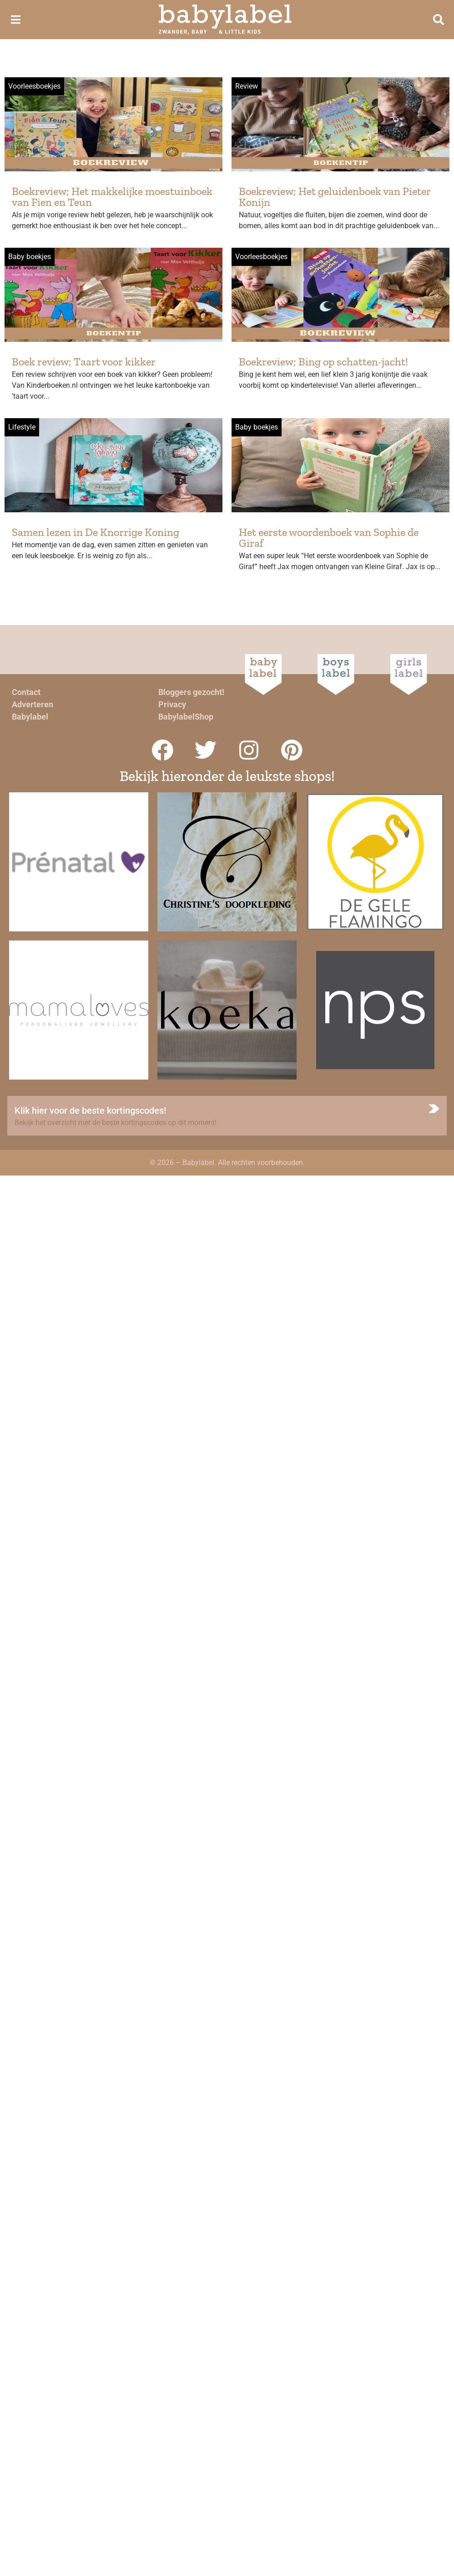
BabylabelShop (185, 716)
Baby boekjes (29, 256)
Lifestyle (21, 427)
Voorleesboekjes (34, 86)
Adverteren (32, 704)
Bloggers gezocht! (191, 692)
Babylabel (30, 716)
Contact (26, 692)
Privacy (172, 704)
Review (246, 86)
